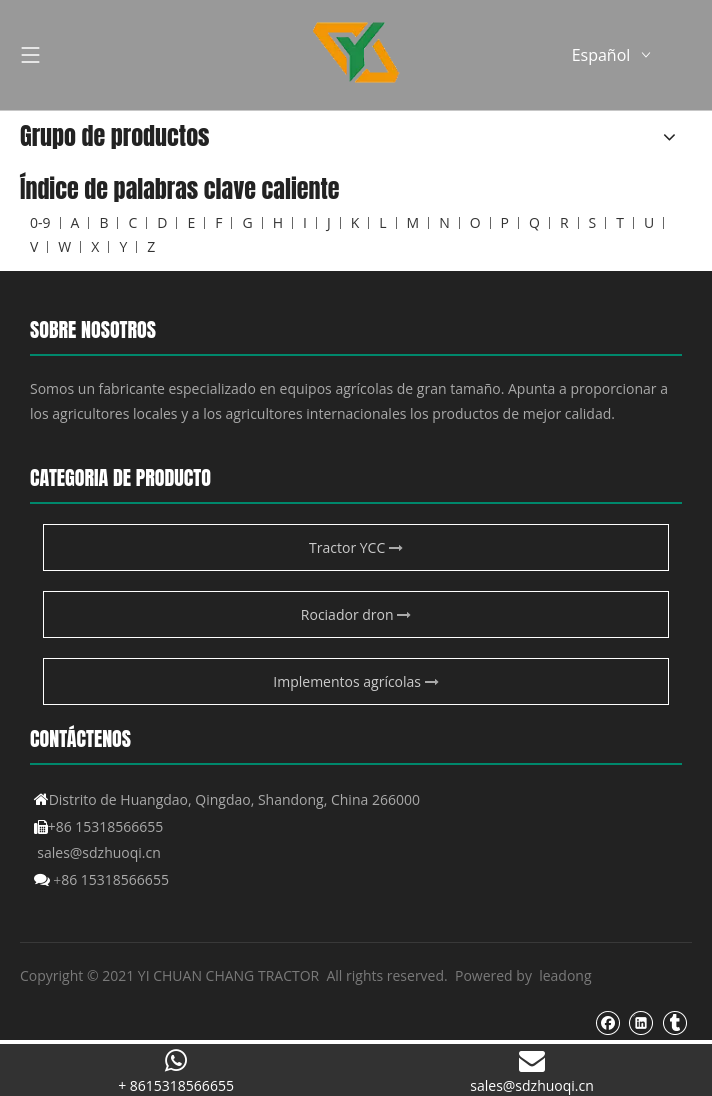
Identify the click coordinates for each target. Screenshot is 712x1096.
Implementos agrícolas (355, 681)
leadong (565, 975)
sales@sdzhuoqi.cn (99, 852)
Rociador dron (356, 614)
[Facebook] (607, 1022)
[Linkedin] (640, 1022)
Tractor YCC (356, 547)
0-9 (40, 222)
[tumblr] (674, 1022)
